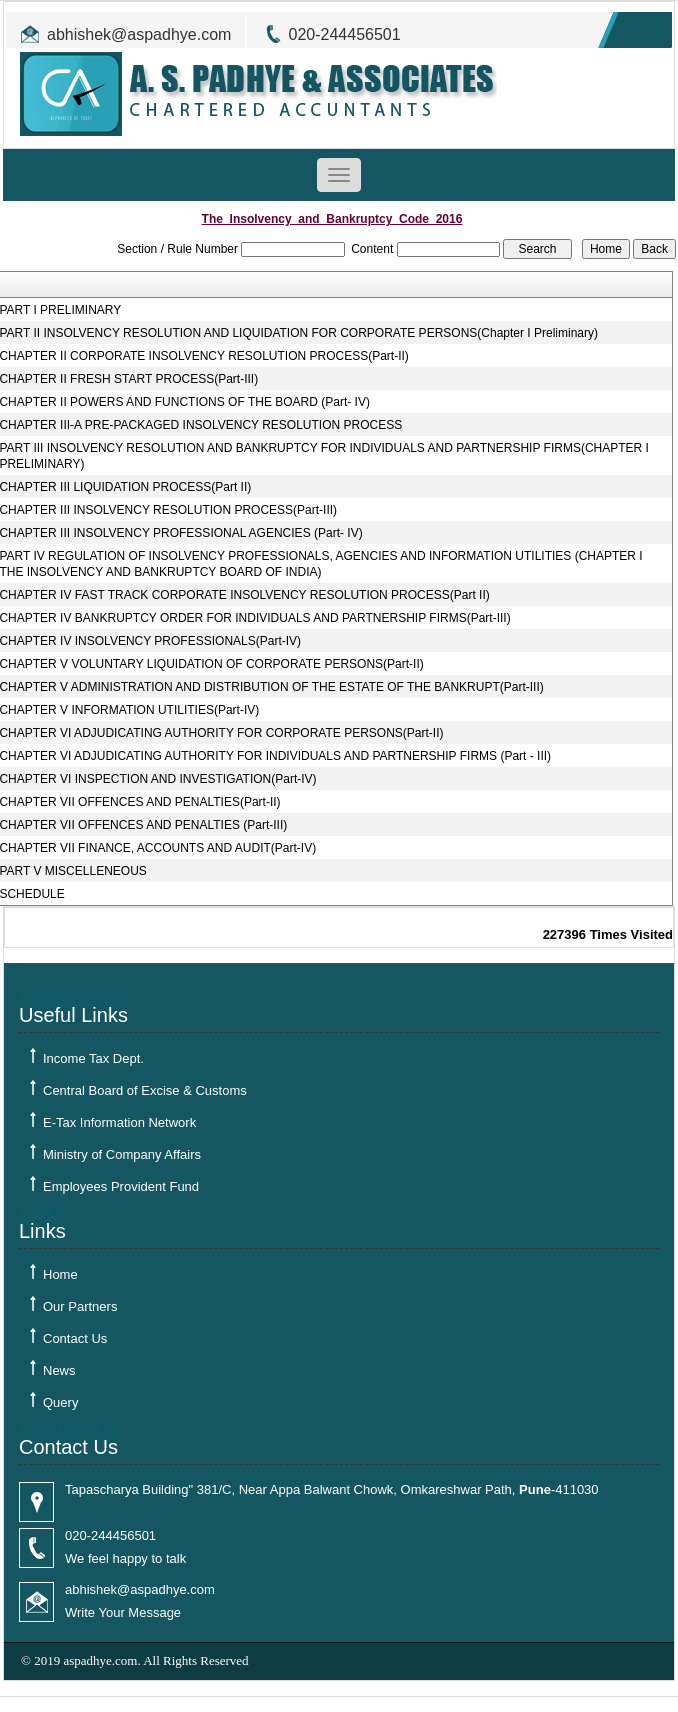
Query (60, 1402)
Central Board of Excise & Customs (145, 1090)
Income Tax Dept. (93, 1058)
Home (60, 1274)
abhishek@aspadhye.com (139, 34)
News (59, 1370)
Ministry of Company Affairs (122, 1154)
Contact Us (75, 1338)
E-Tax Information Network (119, 1122)
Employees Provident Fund (121, 1186)
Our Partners (80, 1306)
